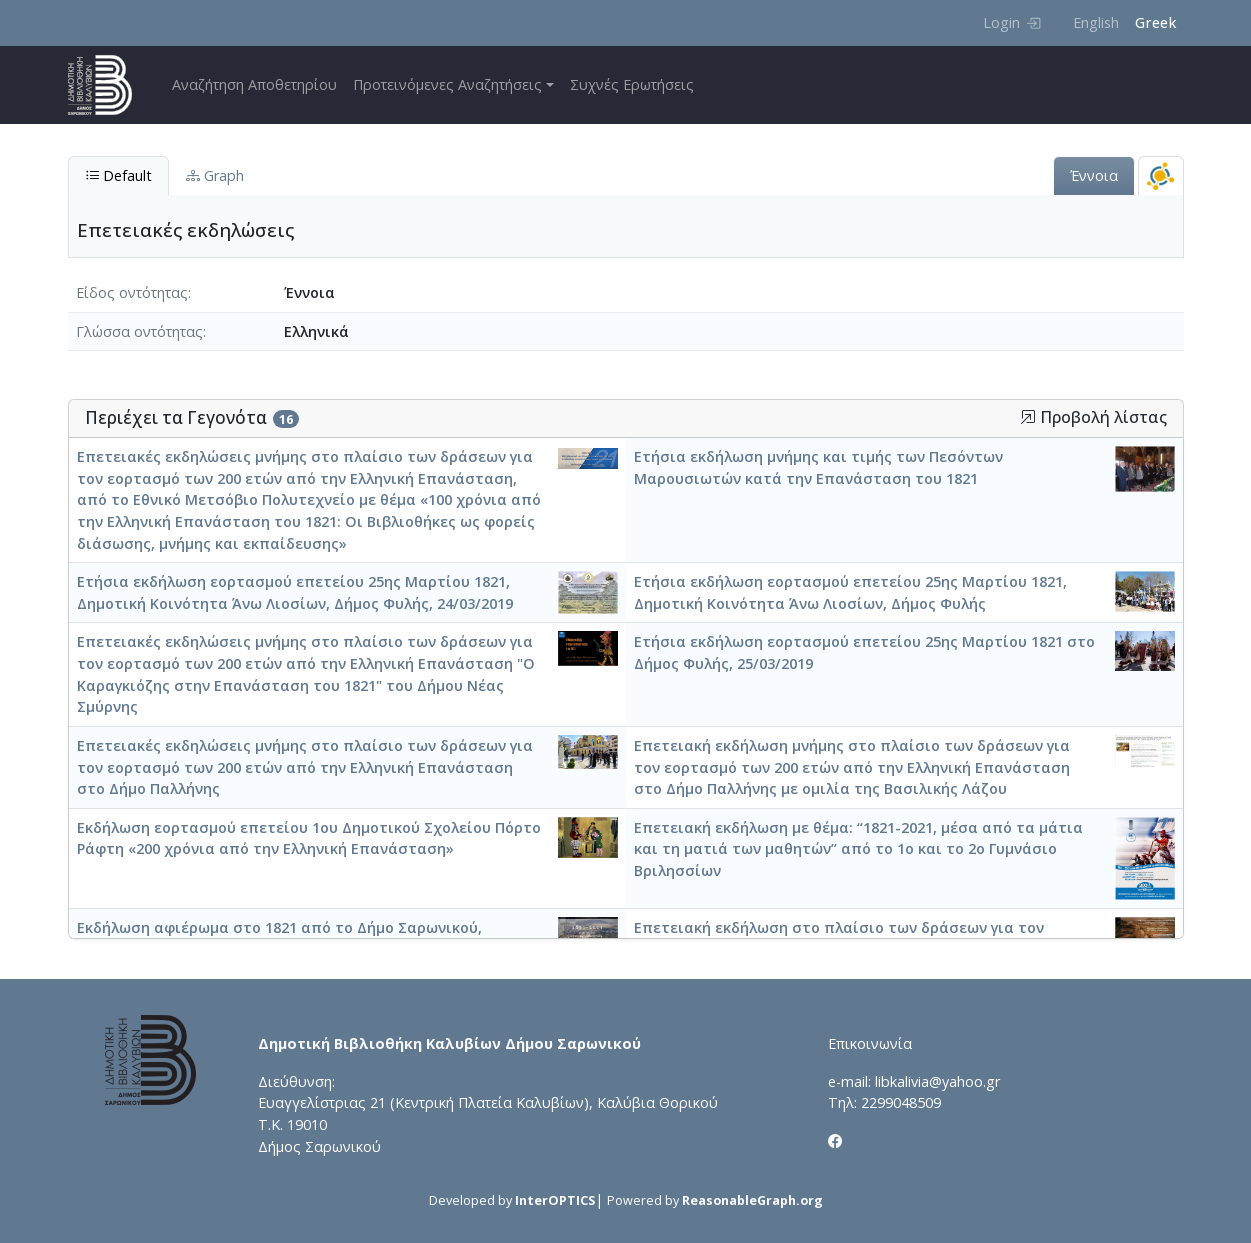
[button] (1028, 417)
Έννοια (1094, 175)
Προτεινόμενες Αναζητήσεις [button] (447, 84)
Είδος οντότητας (132, 292)
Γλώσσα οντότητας (139, 331)
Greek (1155, 22)
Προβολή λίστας (1093, 417)
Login (1011, 22)
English (1096, 22)
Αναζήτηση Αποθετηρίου (254, 84)
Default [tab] (118, 175)
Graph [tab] (215, 175)
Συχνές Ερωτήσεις (632, 84)
